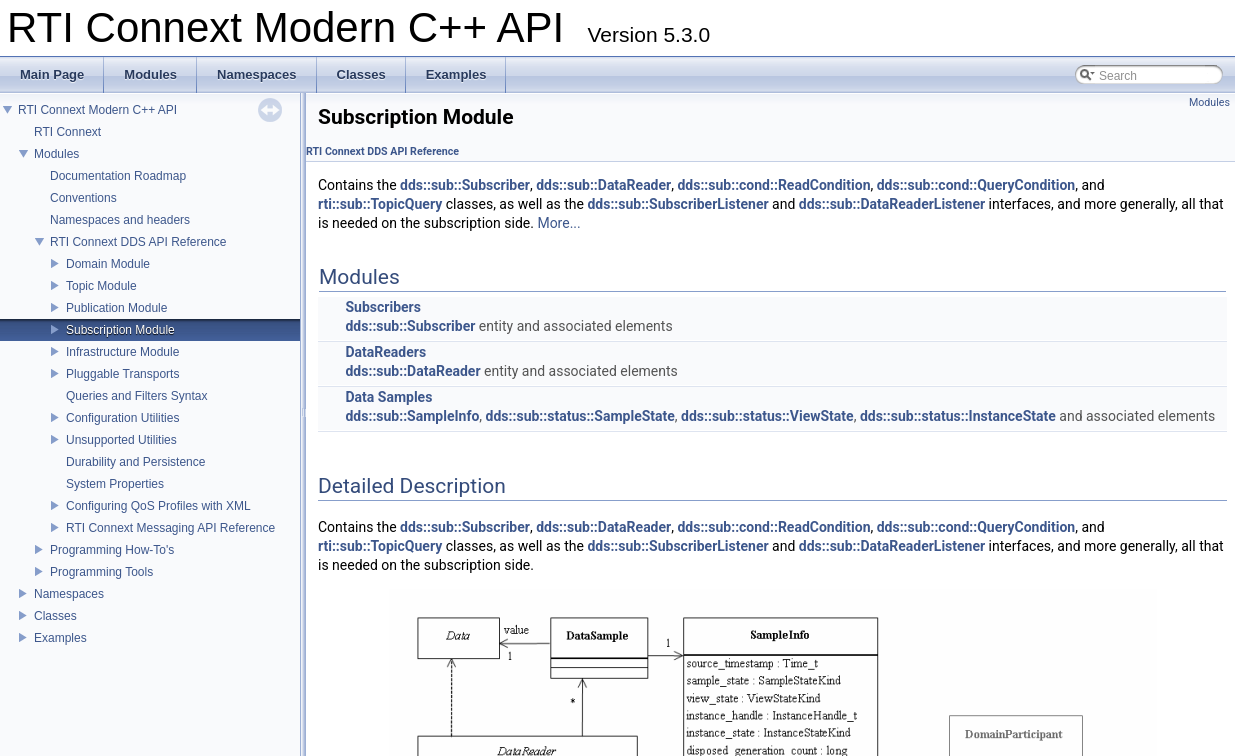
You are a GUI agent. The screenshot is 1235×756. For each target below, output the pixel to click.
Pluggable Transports (122, 374)
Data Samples (388, 397)
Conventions (83, 198)
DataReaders (385, 352)
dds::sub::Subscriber (465, 185)
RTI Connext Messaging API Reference (170, 528)
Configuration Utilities (122, 418)
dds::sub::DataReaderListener (892, 204)
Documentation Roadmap (118, 176)
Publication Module (116, 308)
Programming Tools (101, 572)
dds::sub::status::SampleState (580, 416)
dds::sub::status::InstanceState (958, 416)
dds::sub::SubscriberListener (677, 204)
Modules (56, 154)
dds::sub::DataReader (603, 185)
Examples (60, 638)
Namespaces (69, 594)
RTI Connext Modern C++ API (97, 110)
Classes (55, 616)
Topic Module (101, 286)
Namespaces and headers (120, 220)
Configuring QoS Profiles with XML (158, 506)
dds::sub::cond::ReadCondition (773, 185)
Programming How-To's (112, 550)
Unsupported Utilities (121, 440)
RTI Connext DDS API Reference (138, 242)
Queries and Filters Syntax (136, 396)
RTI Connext (67, 132)
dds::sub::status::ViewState (767, 416)
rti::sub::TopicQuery (380, 204)
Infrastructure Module (122, 352)
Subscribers (382, 307)
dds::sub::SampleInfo (412, 416)
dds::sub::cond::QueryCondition (976, 185)
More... (558, 223)
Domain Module (108, 264)
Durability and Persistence (135, 462)
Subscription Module (120, 330)
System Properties (115, 484)
